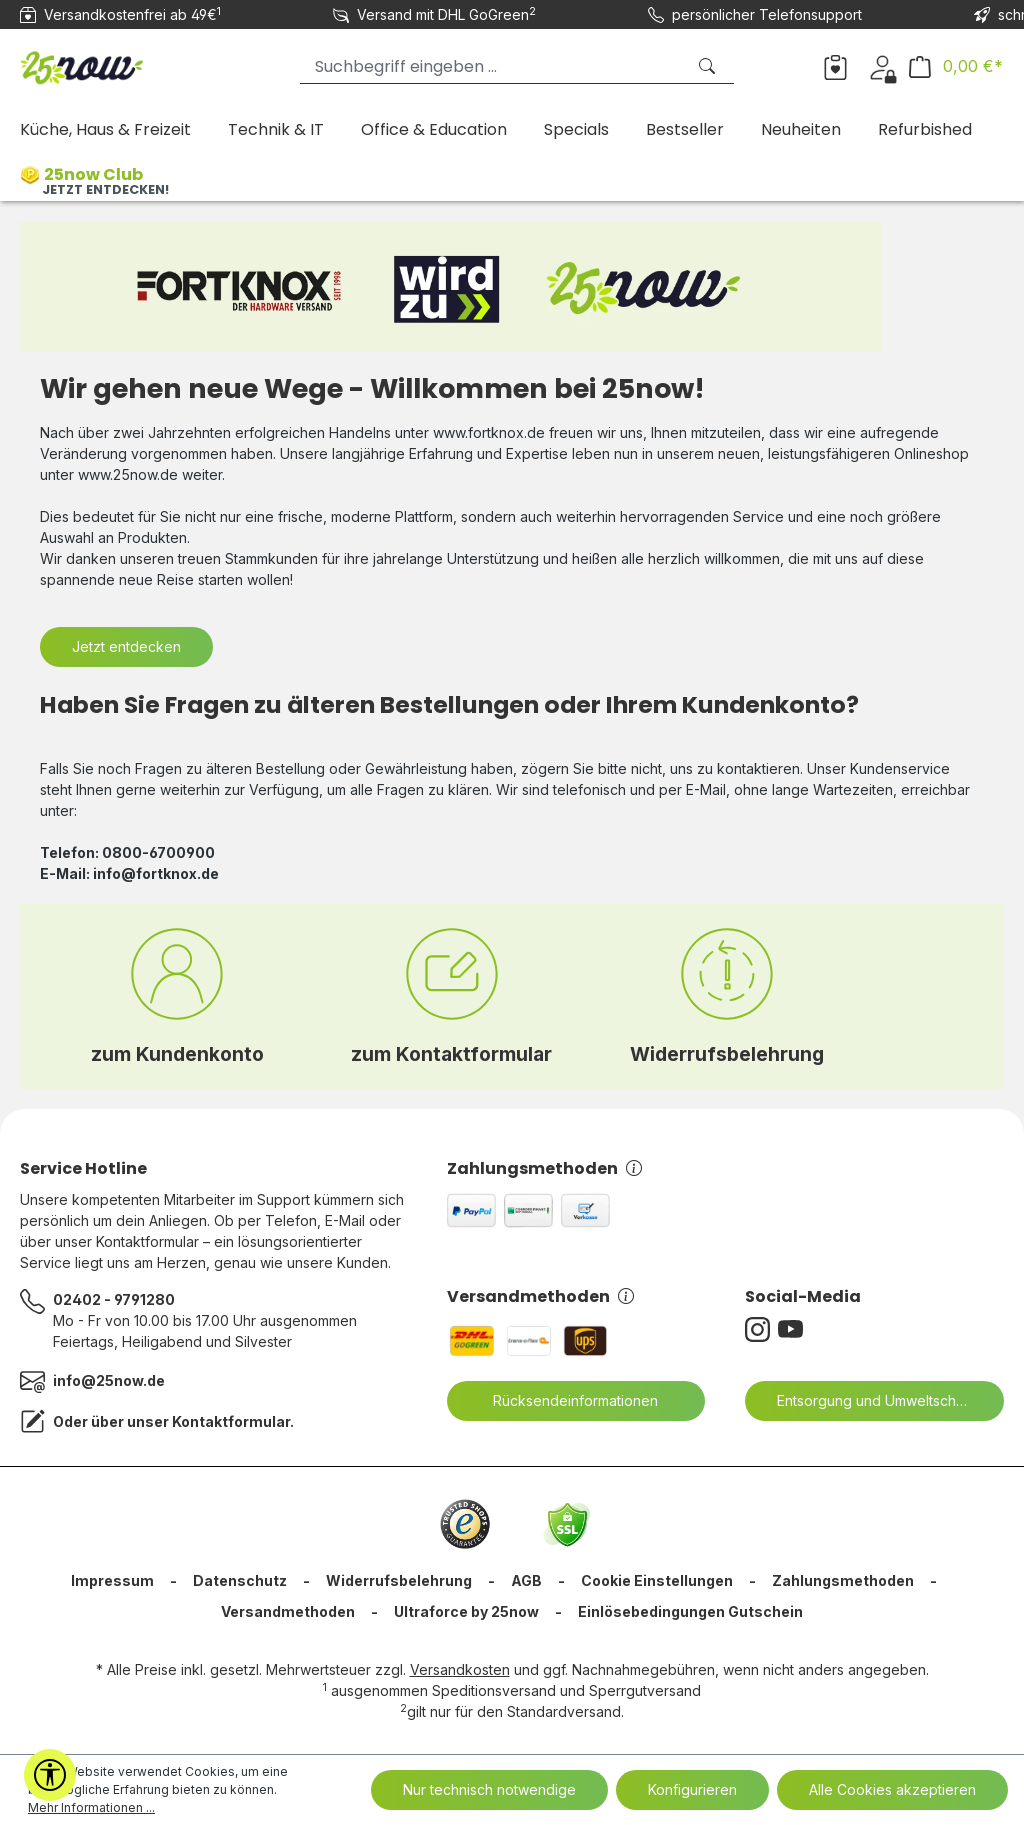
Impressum (112, 1580)
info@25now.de (109, 1380)
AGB (526, 1580)
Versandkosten (460, 1669)
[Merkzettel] (835, 66)
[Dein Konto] (882, 66)
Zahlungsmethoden (544, 1168)
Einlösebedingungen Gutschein (690, 1611)
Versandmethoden (540, 1296)
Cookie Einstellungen (657, 1580)
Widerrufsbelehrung (727, 1054)
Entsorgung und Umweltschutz (864, 1401)
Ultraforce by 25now (466, 1611)
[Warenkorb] (956, 66)
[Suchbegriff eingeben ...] (492, 66)
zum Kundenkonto (177, 1054)
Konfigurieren (692, 1789)
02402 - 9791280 (114, 1299)
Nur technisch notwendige (489, 1789)
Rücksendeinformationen (563, 1401)
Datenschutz (240, 1580)
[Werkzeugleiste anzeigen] (50, 1775)
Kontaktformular (231, 1421)
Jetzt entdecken (126, 646)
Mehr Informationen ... (91, 1807)
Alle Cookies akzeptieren (892, 1789)
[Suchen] (709, 66)
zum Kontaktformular (451, 1054)
